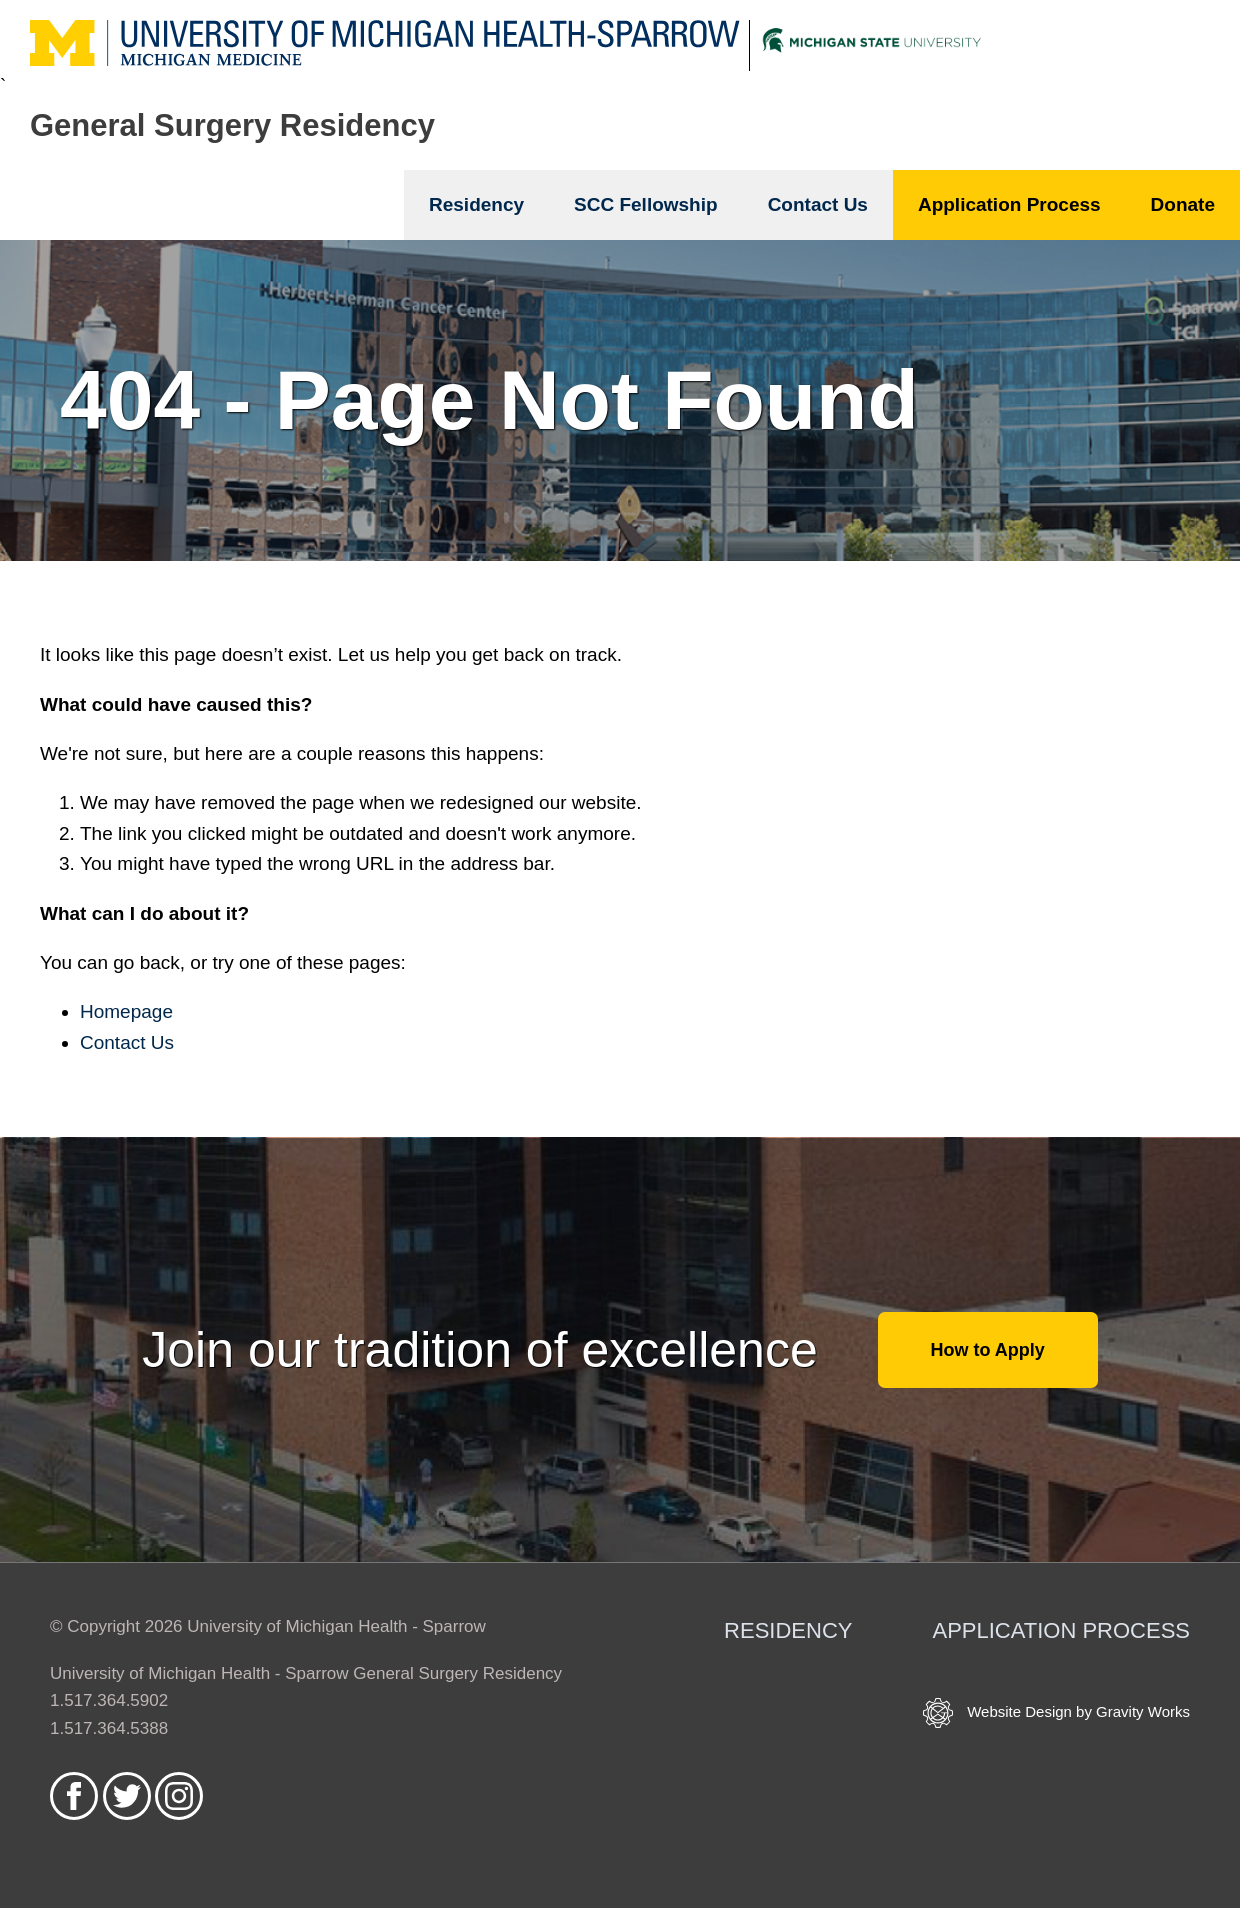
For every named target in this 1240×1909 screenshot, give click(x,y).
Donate (1183, 204)
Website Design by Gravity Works (1056, 1713)
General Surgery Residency (232, 125)
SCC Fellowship (646, 204)
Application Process (1009, 204)
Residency (476, 204)
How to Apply (988, 1350)
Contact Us (818, 204)
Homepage (126, 1011)
